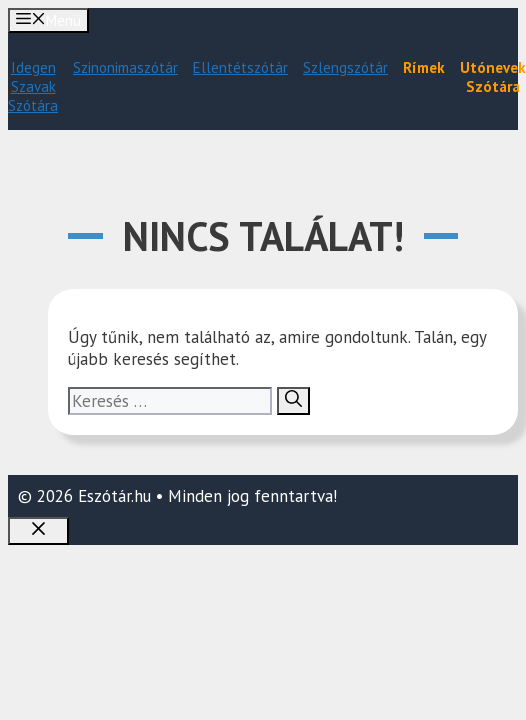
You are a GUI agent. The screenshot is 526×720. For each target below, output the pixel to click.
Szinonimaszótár (125, 67)
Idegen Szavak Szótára (33, 86)
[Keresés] (293, 401)
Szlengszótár (345, 67)
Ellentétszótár (240, 67)
